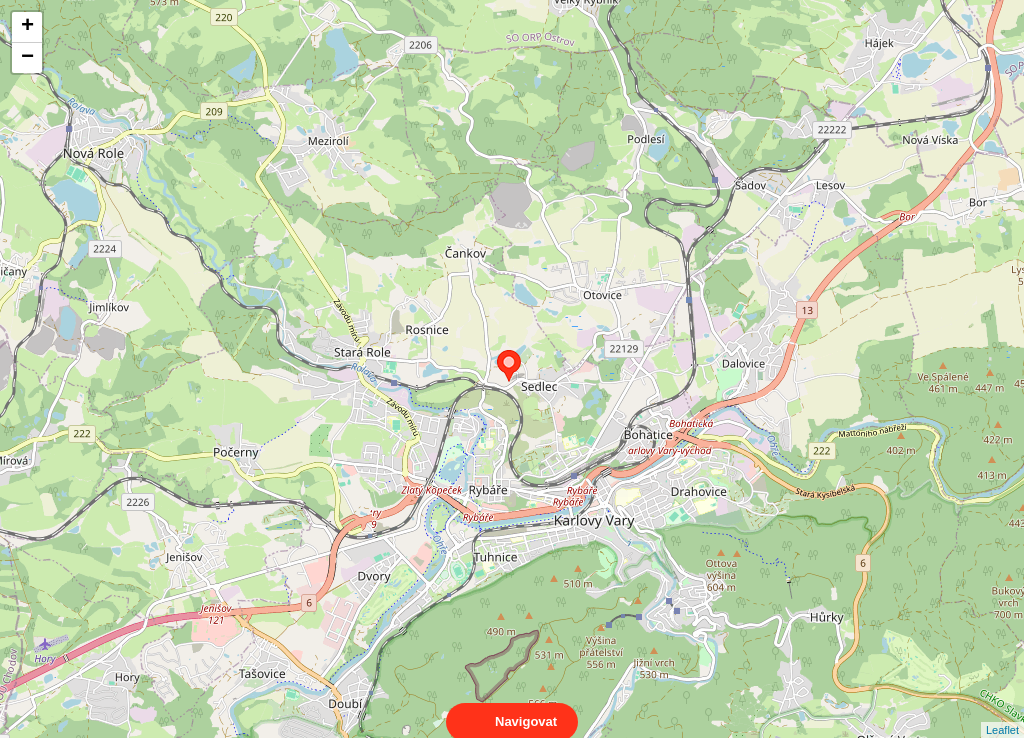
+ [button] (27, 27)
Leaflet (1002, 712)
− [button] (27, 58)
